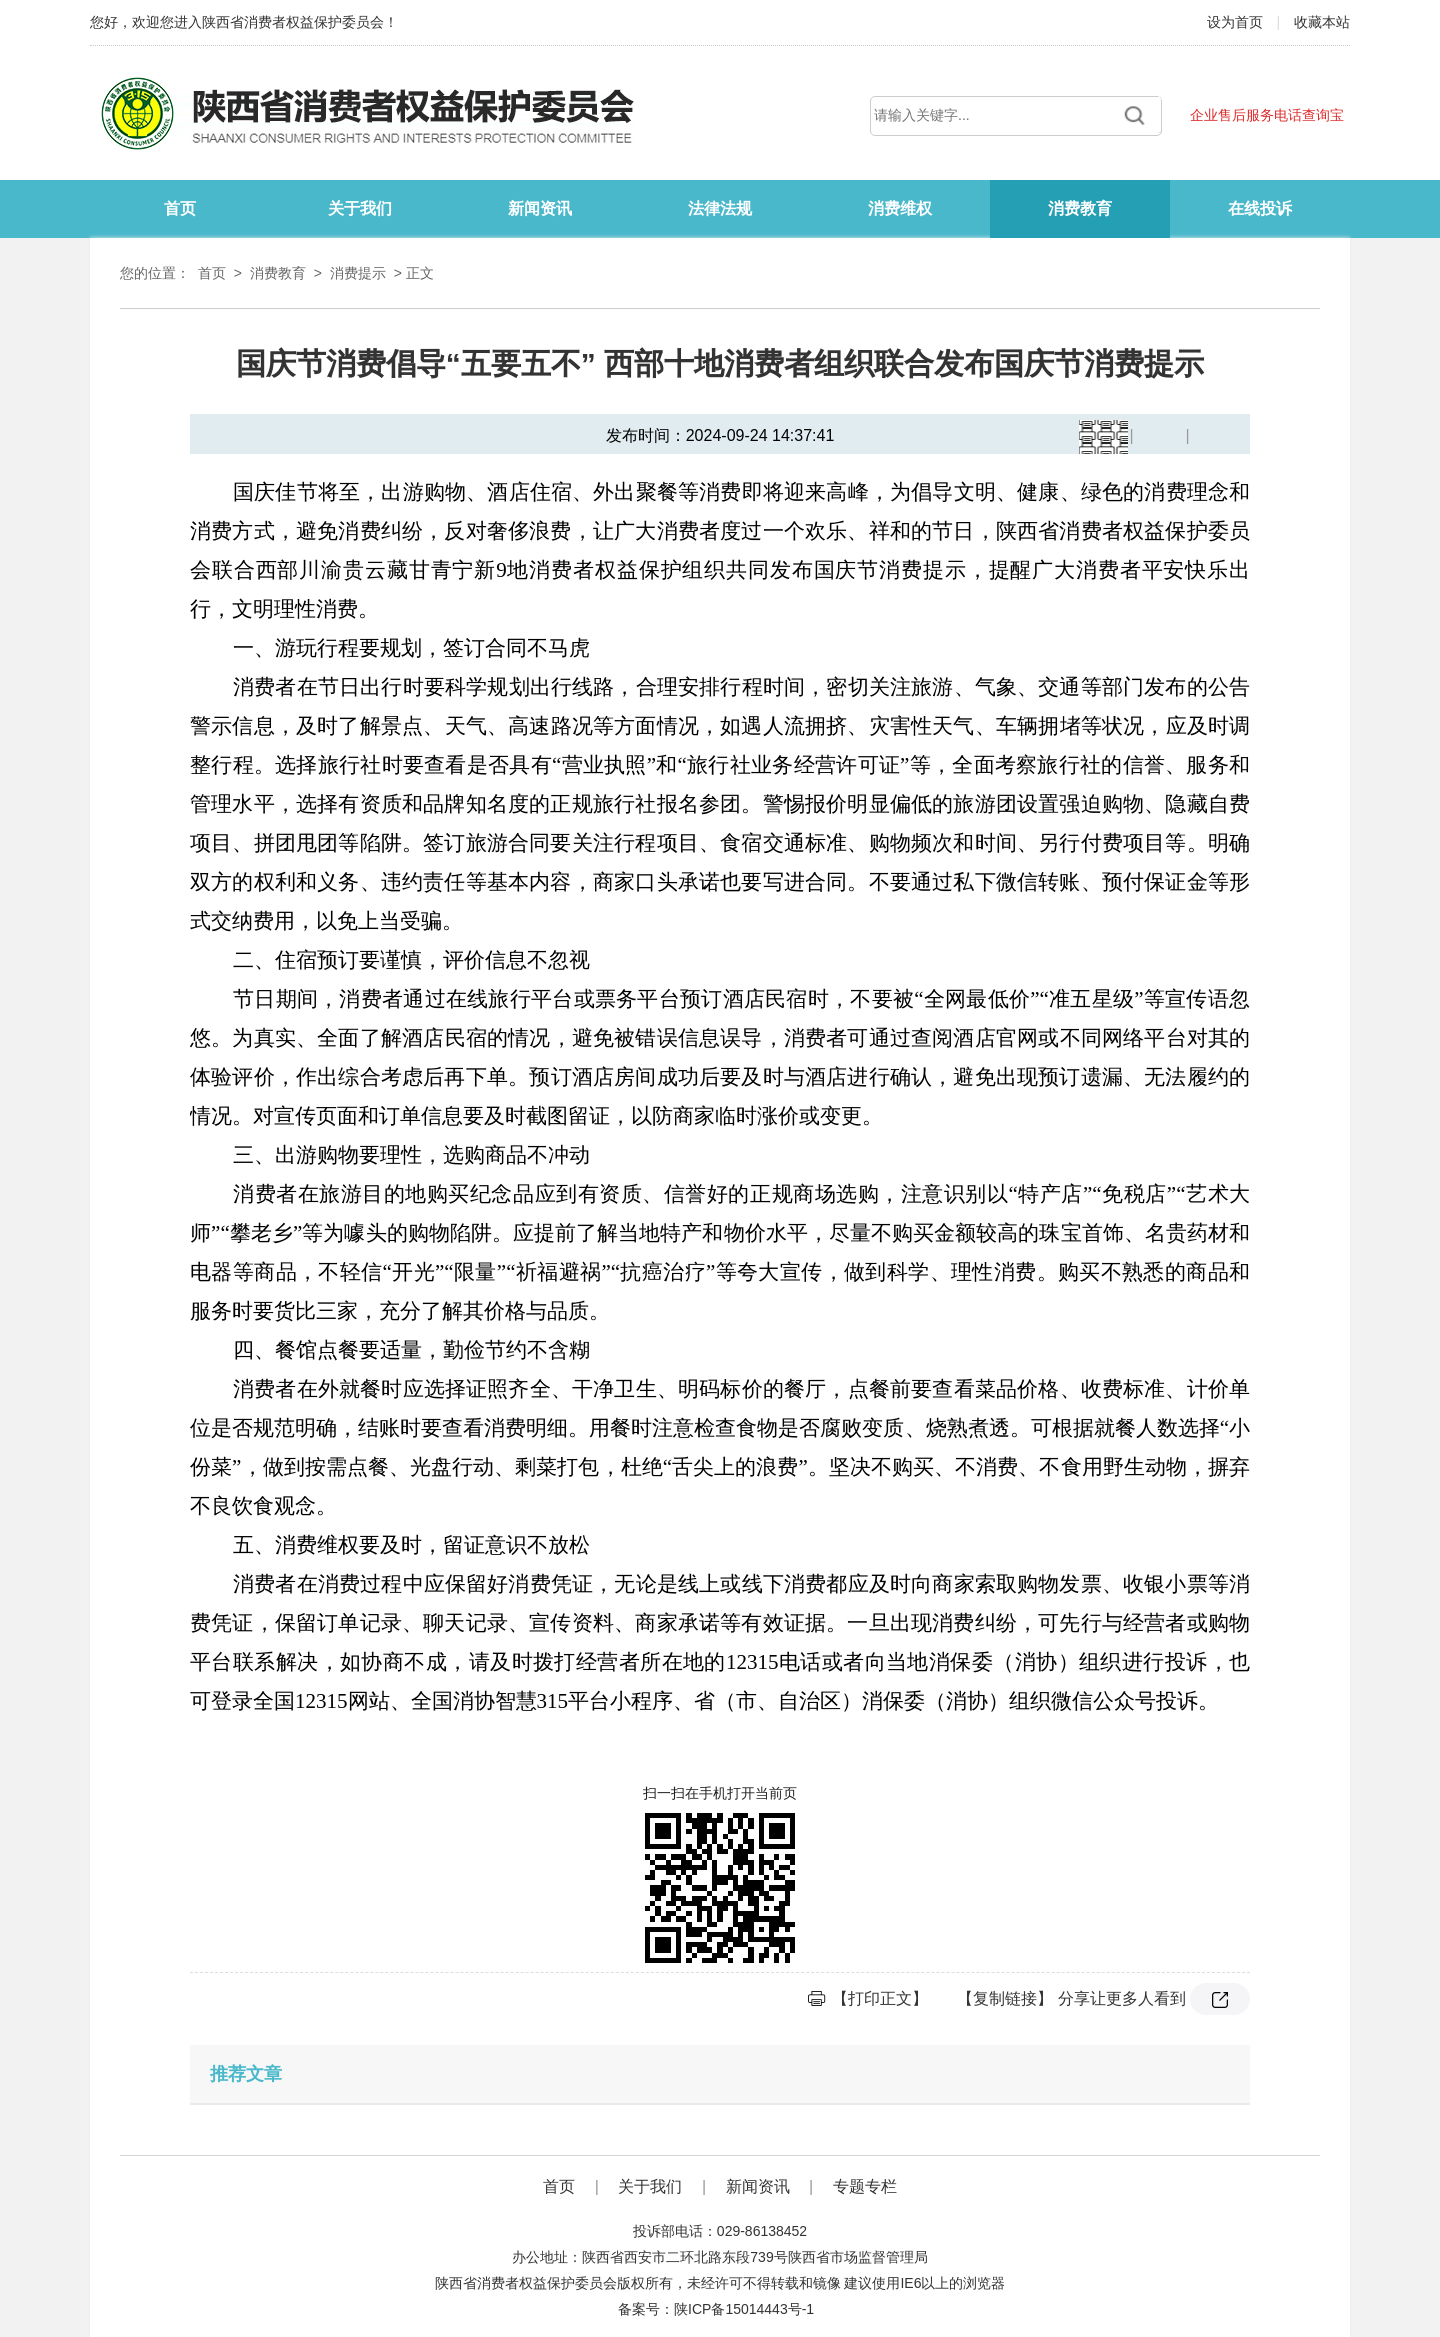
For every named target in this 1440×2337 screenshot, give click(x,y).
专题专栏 (865, 2186)
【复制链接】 (1005, 1998)
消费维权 (900, 208)
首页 (180, 208)
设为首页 (1237, 22)
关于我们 (360, 208)
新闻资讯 (540, 208)
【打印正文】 (880, 1998)
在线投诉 (1260, 208)
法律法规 (720, 208)
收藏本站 (1322, 22)
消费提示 (358, 273)
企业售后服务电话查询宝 (1267, 115)
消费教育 (1080, 208)
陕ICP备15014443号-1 (744, 2309)
